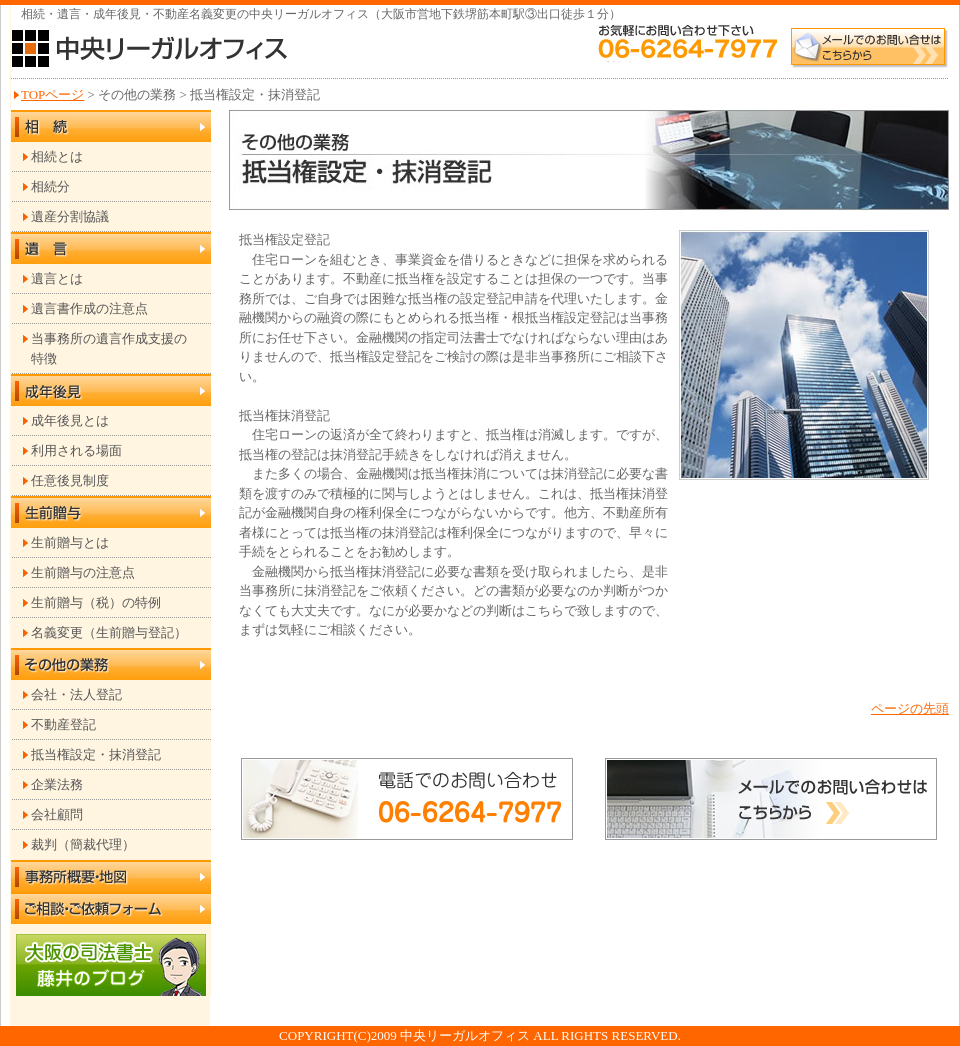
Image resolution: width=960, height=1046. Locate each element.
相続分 (50, 186)
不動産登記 (63, 724)
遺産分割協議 (70, 216)
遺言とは (57, 278)
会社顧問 (57, 814)
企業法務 (57, 784)
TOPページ (52, 94)
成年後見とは (70, 420)
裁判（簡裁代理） (83, 844)
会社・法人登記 (76, 694)
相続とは (57, 156)
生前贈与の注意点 (83, 572)
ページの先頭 (910, 708)
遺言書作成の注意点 (89, 308)
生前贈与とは (70, 542)
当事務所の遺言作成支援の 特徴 (109, 348)
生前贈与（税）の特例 (96, 602)
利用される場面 (76, 450)
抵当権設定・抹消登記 (96, 754)
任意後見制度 (70, 480)
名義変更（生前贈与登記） (109, 632)
